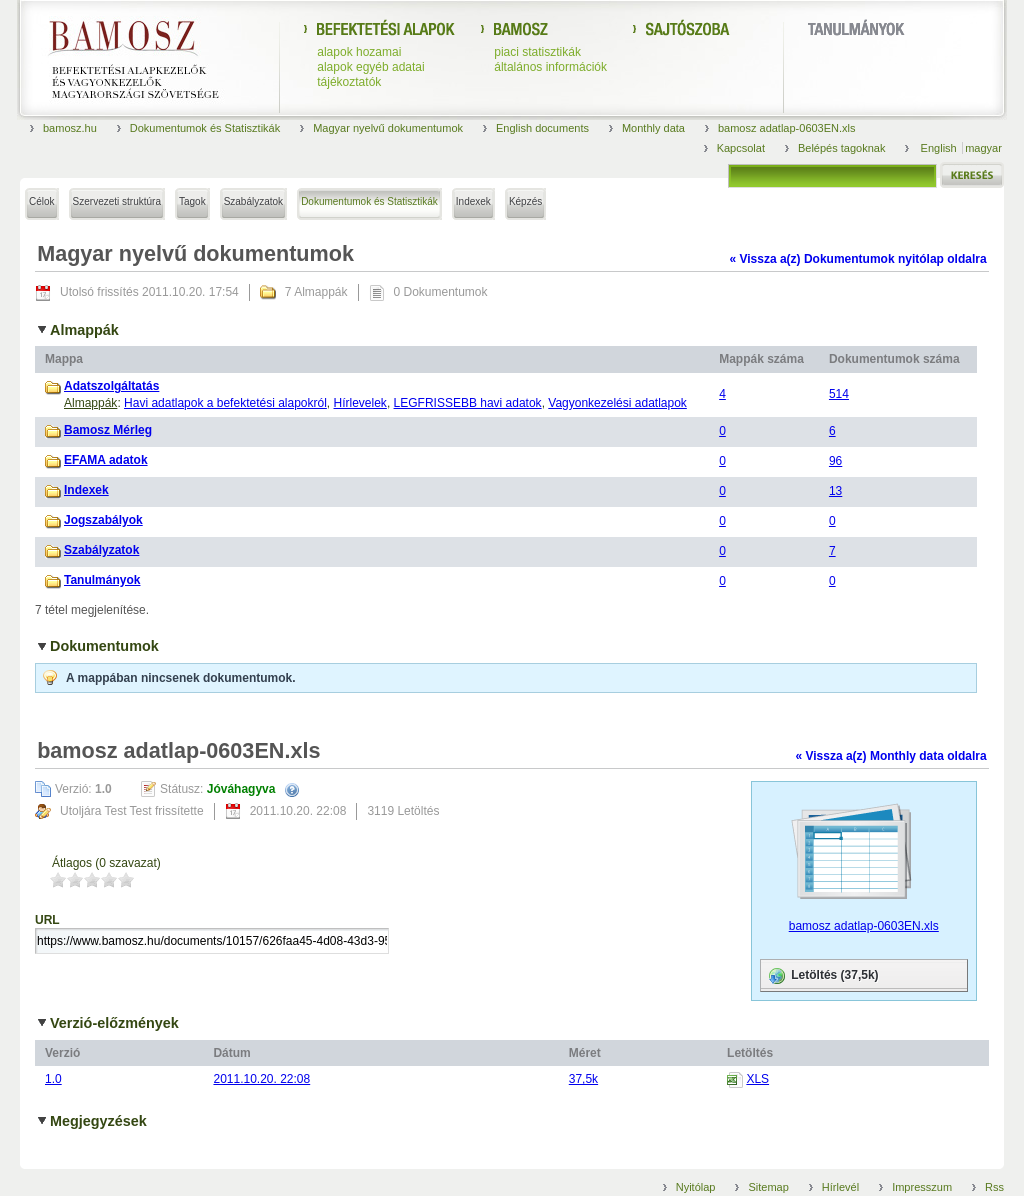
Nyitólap (696, 1187)
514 (839, 394)
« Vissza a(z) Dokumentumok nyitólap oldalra (857, 259)
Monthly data (653, 128)
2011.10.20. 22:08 (261, 1079)
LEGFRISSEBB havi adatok (468, 403)
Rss (994, 1187)
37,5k (583, 1079)
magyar (983, 148)
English (940, 148)
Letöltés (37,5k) (822, 976)
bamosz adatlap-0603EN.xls (787, 128)
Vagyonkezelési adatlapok (617, 403)
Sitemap (768, 1187)
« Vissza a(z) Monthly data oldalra (890, 756)
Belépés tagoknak (841, 148)
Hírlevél (840, 1187)
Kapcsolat (741, 148)
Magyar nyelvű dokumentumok (388, 128)
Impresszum (922, 1187)
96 (835, 461)
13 (835, 491)
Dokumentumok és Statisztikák (205, 128)
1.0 (53, 1079)
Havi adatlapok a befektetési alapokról (225, 403)
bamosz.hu (70, 128)
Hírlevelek (360, 403)
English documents (542, 128)
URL (47, 920)
